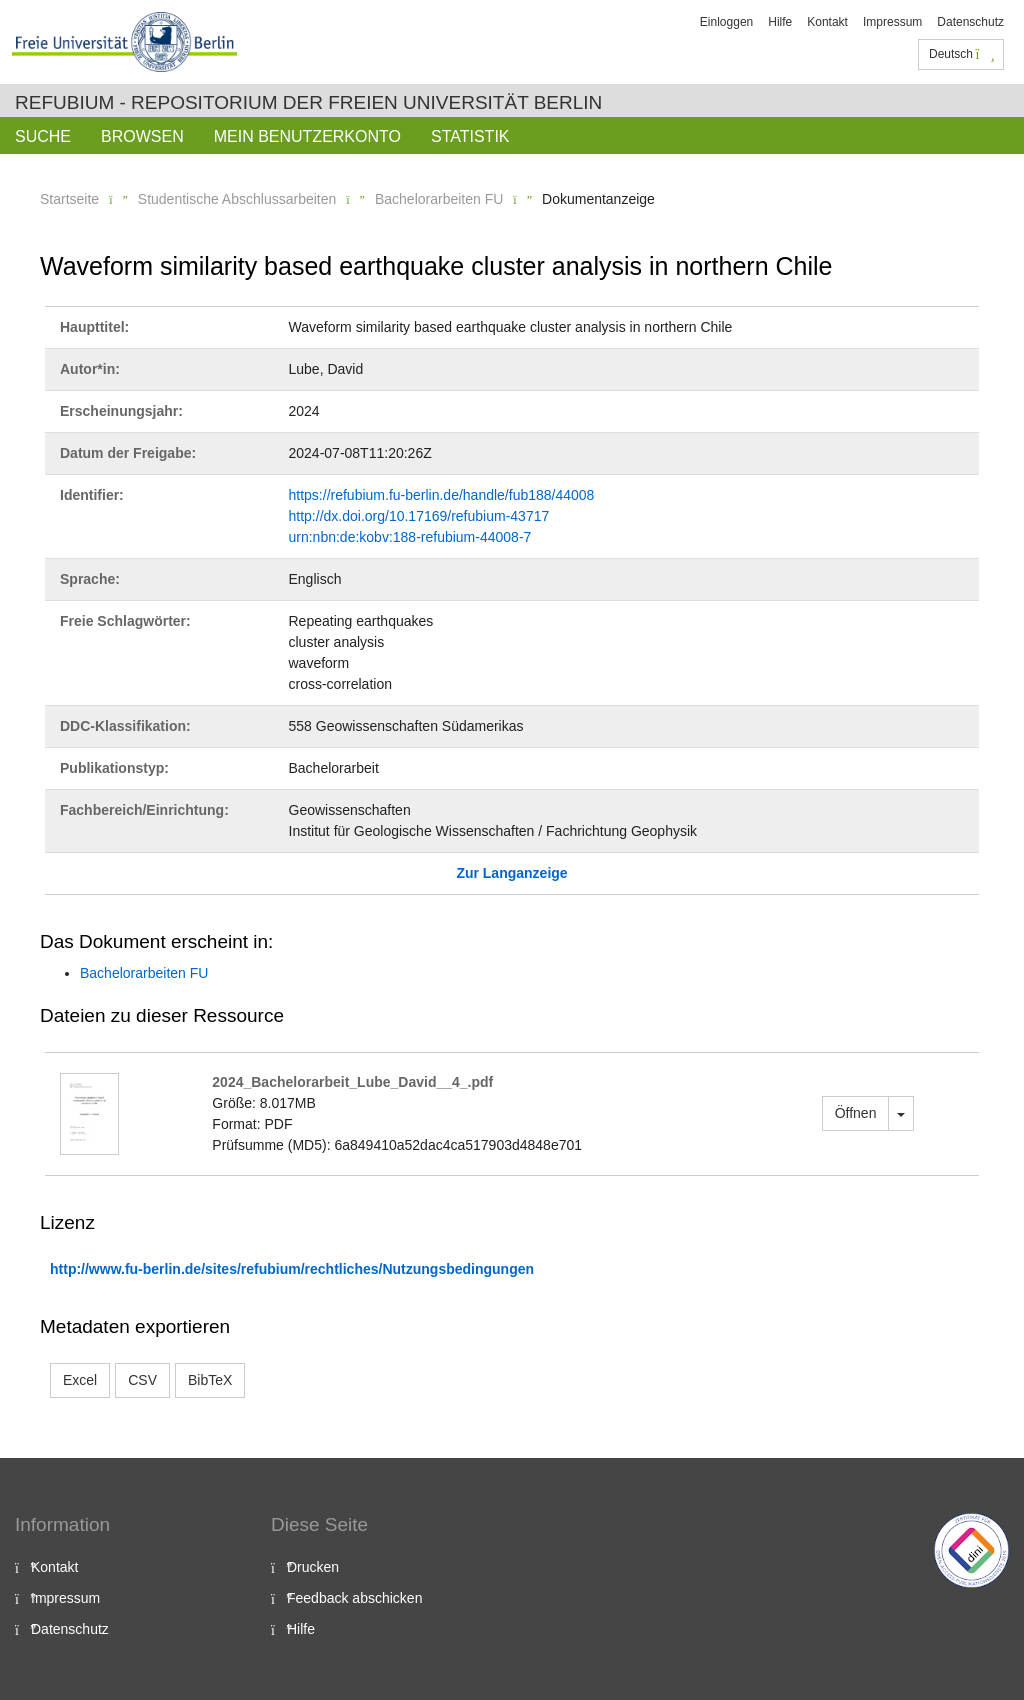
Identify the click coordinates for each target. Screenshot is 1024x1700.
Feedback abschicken (354, 1598)
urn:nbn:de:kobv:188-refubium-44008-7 (410, 537)
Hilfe (780, 22)
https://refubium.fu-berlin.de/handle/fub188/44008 (442, 495)
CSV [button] (142, 1380)
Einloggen (726, 22)
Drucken (313, 1567)
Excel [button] (80, 1380)
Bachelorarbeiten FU (439, 199)
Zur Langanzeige (511, 873)
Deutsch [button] (962, 54)
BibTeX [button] (210, 1380)
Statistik (470, 136)
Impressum (892, 22)
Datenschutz (970, 22)
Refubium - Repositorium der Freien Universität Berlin (308, 102)
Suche (43, 136)
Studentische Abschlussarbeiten (237, 199)
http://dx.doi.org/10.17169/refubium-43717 (419, 516)
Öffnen (856, 1113)
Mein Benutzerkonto (307, 136)
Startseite (69, 199)
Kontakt (827, 22)
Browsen (142, 136)
